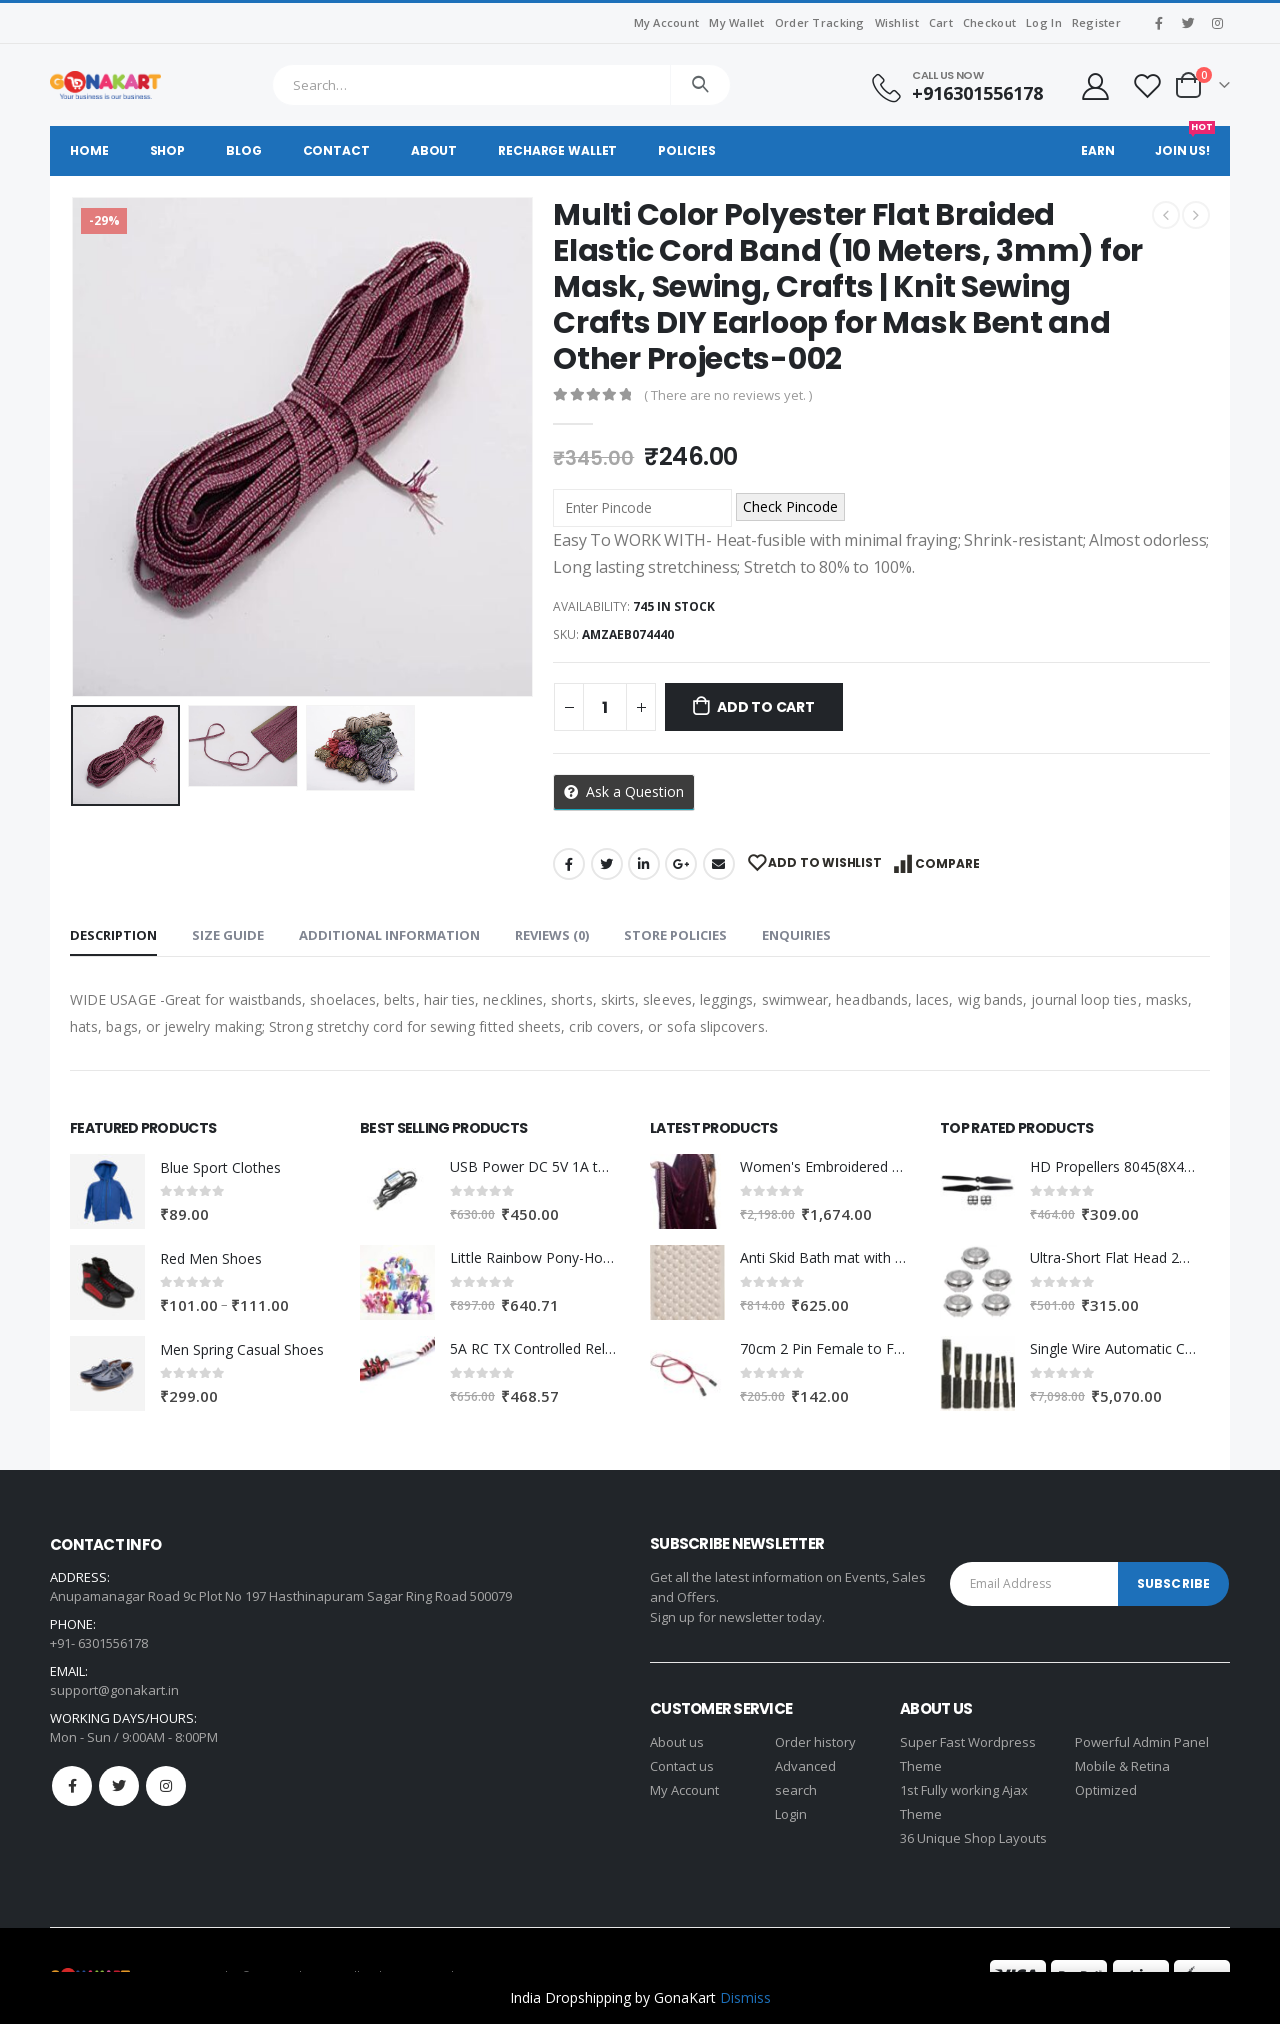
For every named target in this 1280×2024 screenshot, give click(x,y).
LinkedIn (644, 864)
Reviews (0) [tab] (552, 935)
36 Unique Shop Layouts (973, 1838)
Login (791, 1814)
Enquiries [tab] (796, 935)
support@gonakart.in (114, 1690)
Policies (686, 150)
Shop (168, 150)
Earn (1098, 150)
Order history (815, 1742)
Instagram (166, 1786)
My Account (667, 22)
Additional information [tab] (389, 935)
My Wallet (736, 22)
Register (1096, 22)
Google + (681, 864)
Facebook (569, 864)
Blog (244, 150)
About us (677, 1742)
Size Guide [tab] (228, 935)
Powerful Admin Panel (1142, 1742)
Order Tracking (820, 22)
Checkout (989, 22)
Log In (1044, 22)
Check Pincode (790, 506)
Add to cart (766, 707)
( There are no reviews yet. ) (728, 395)
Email (719, 864)
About (434, 150)
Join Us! (1185, 142)
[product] (107, 1191)
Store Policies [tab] (675, 935)
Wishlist (897, 22)
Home (89, 150)
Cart (941, 22)
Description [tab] (113, 935)
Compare (947, 863)
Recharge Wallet (557, 150)
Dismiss (745, 1997)
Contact (336, 150)
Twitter (607, 864)
